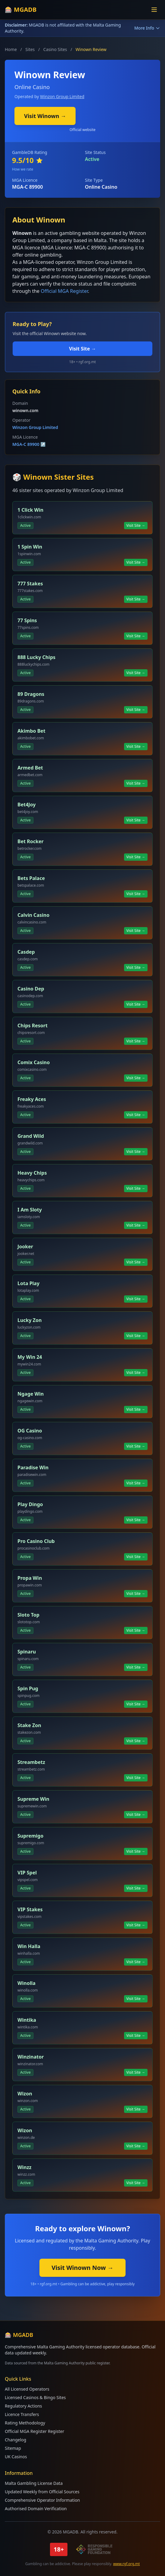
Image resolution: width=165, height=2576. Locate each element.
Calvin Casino (33, 915)
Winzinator (30, 2056)
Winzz (24, 2167)
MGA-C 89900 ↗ (29, 444)
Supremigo (30, 1835)
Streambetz (31, 1762)
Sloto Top (28, 1614)
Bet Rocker (30, 841)
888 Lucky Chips (36, 657)
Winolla (26, 1983)
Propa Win (29, 1578)
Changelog (15, 2440)
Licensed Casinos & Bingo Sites (35, 2397)
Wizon (24, 2093)
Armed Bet (30, 767)
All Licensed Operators (27, 2389)
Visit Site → (82, 348)
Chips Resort (32, 1025)
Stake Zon (29, 1725)
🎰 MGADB (20, 9)
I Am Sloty (29, 1209)
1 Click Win (30, 510)
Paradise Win (32, 1467)
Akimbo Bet (31, 731)
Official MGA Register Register (34, 2431)
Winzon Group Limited (62, 96)
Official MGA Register (64, 291)
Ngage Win (30, 1393)
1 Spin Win (29, 546)
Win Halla (28, 1946)
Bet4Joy (26, 804)
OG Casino (29, 1430)
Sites (30, 49)
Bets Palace (31, 878)
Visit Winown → (45, 116)
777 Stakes (30, 583)
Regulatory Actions (23, 2406)
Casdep (26, 952)
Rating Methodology (25, 2423)
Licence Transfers (22, 2414)
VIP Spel (27, 1872)
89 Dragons (30, 694)
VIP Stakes (30, 1909)
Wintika (26, 2020)
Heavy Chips (32, 1173)
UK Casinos (16, 2456)
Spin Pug (27, 1688)
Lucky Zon (29, 1320)
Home (11, 49)
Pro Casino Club (36, 1541)
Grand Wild (30, 1136)
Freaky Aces (31, 1099)
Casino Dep (30, 988)
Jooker (25, 1246)
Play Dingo (30, 1504)
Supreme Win (33, 1799)
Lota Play (28, 1283)
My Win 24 (29, 1357)
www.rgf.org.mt (126, 2563)
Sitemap (13, 2448)
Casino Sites (55, 49)
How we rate (22, 169)
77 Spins (27, 620)
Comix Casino (33, 1062)
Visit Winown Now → (82, 2268)
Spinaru (26, 1651)
